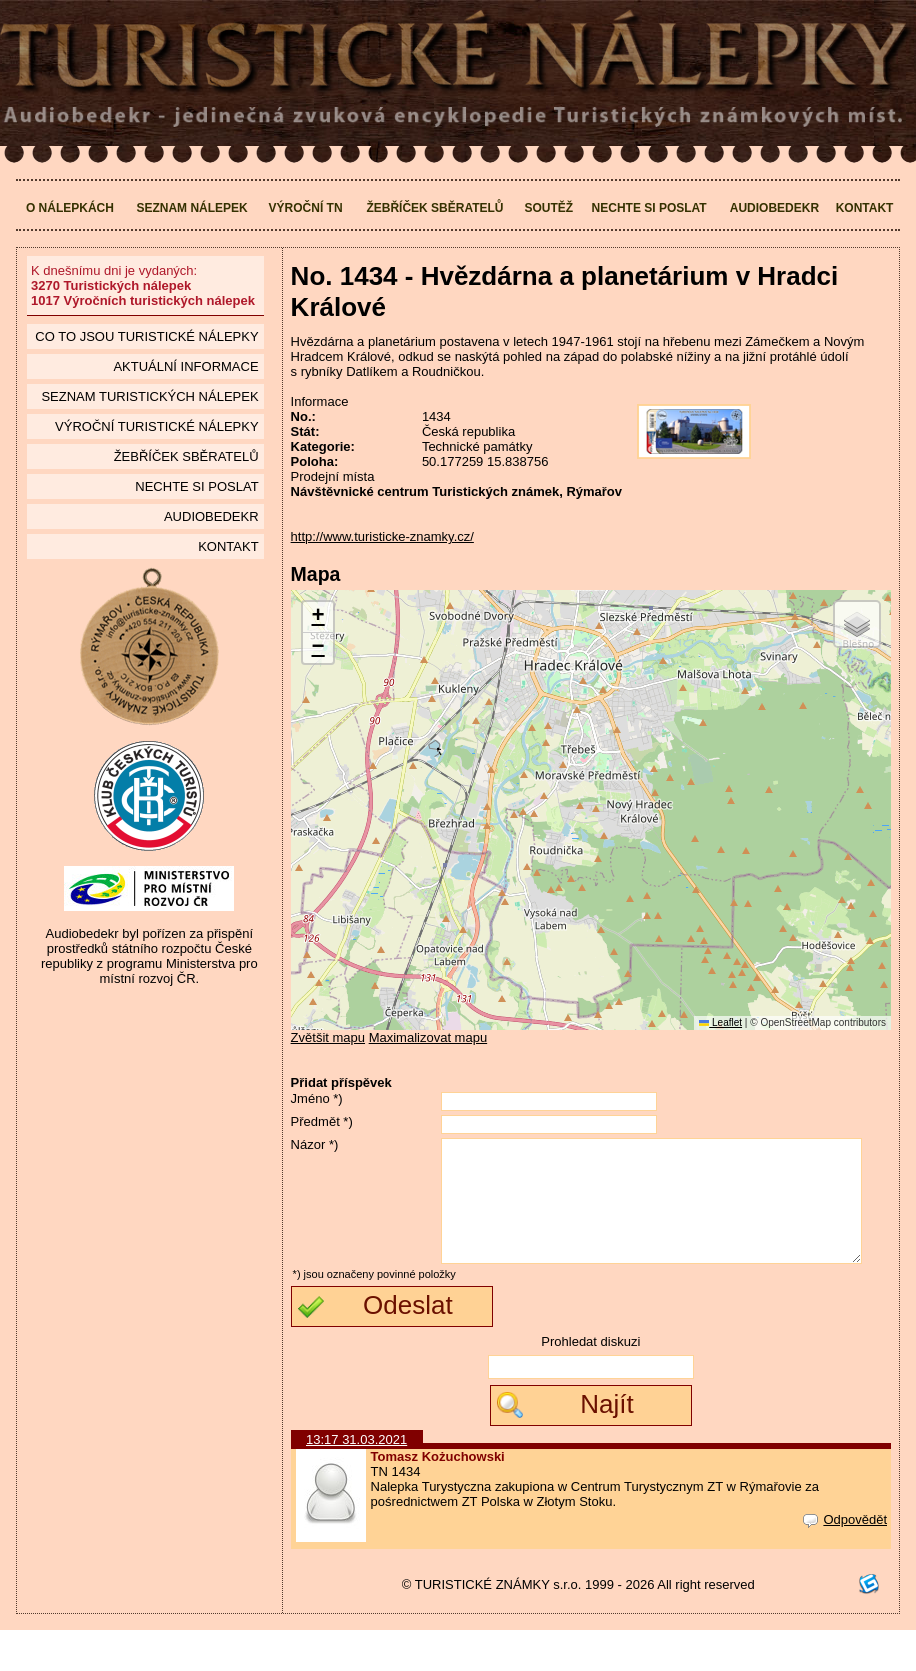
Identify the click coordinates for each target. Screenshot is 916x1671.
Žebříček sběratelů (434, 208)
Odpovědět (845, 1560)
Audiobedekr (774, 208)
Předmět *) (322, 1121)
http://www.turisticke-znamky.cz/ (382, 536)
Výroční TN (306, 208)
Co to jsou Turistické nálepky (146, 336)
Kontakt (865, 208)
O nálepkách (70, 208)
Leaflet (720, 1022)
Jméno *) (317, 1098)
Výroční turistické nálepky (156, 426)
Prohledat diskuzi (590, 1382)
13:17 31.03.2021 (356, 1480)
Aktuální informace (185, 366)
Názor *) (315, 1144)
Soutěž (548, 208)
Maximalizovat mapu (428, 1037)
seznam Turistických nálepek (149, 396)
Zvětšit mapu (328, 1037)
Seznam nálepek (191, 208)
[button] (318, 617)
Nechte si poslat (649, 208)
